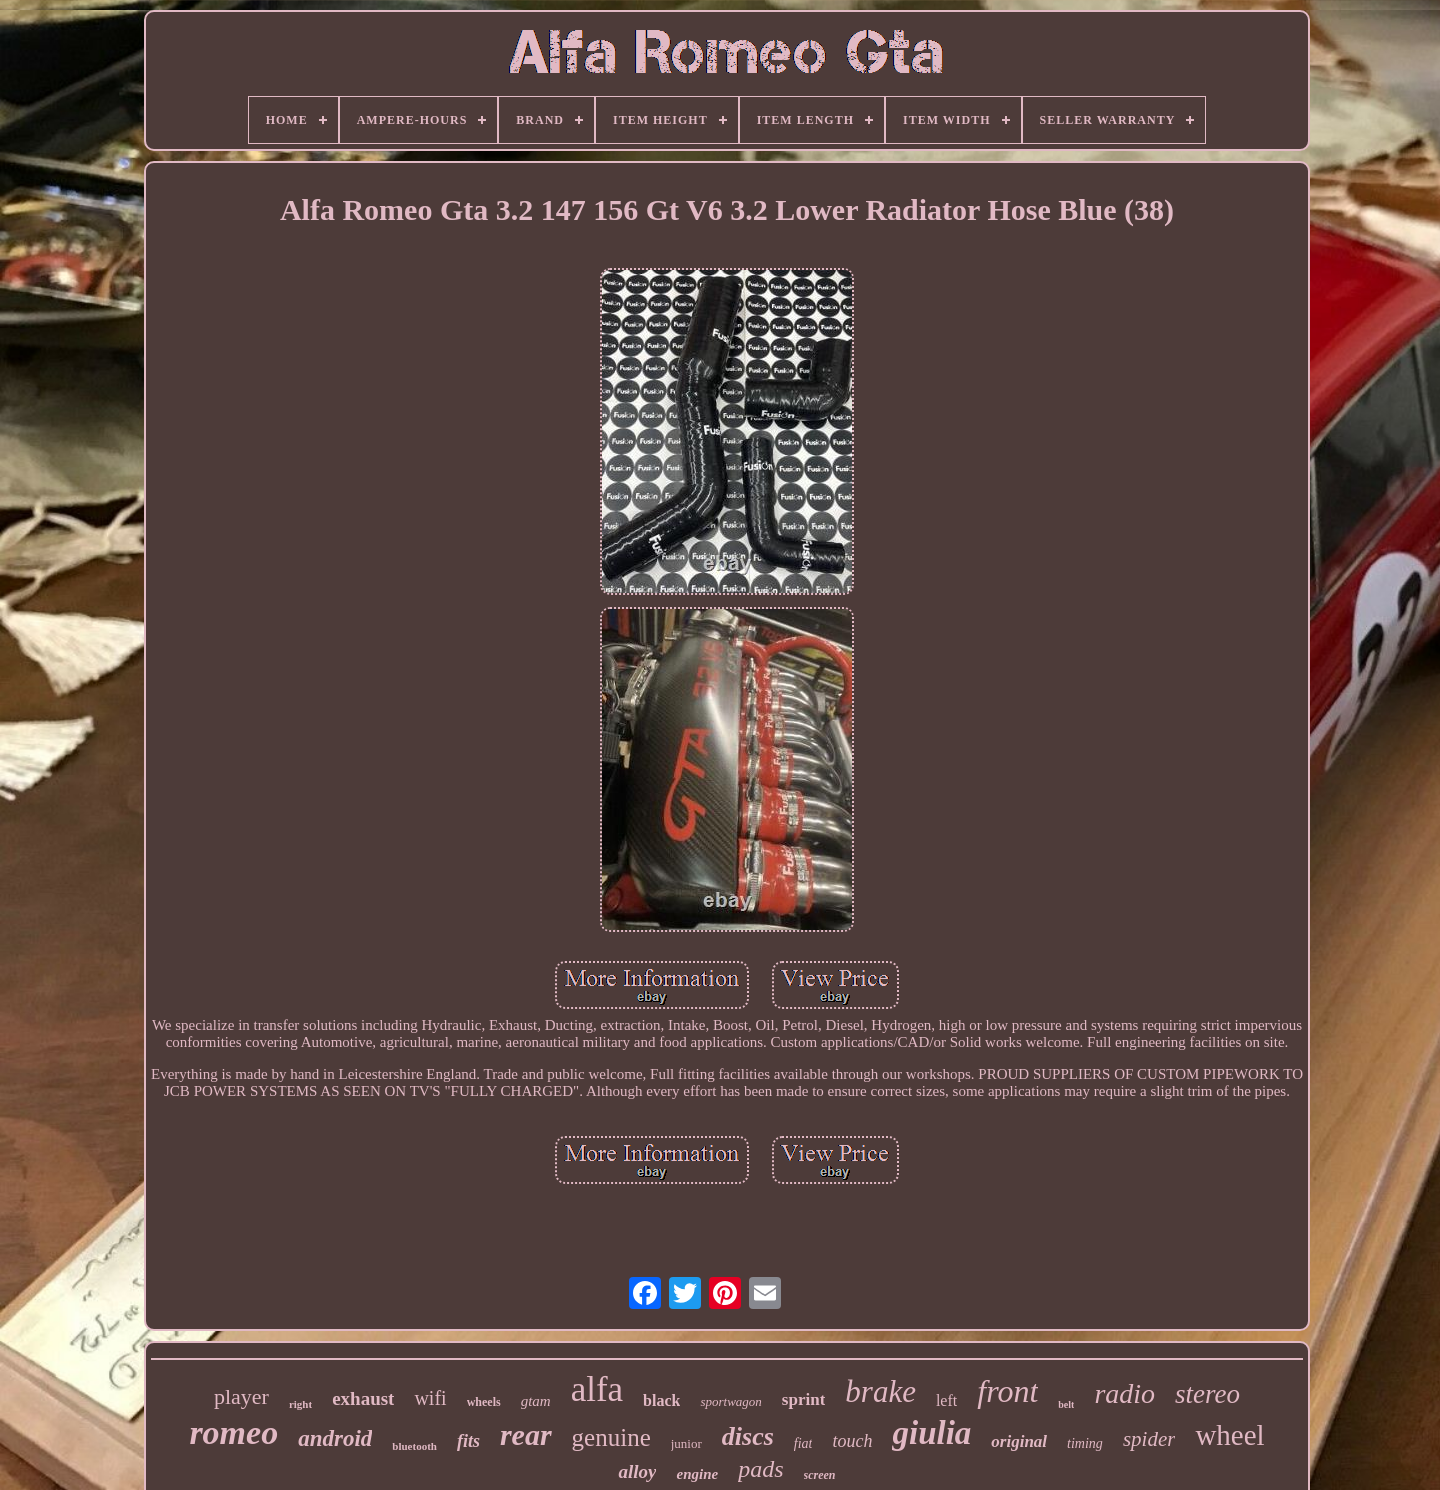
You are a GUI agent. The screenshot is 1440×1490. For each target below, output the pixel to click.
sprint (803, 1399)
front (1007, 1391)
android (335, 1438)
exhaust (363, 1398)
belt (1066, 1404)
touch (852, 1441)
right (300, 1404)
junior (686, 1443)
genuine (611, 1437)
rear (526, 1434)
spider (1149, 1439)
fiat (803, 1443)
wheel (1229, 1435)
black (661, 1400)
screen (820, 1475)
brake (880, 1391)
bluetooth (414, 1446)
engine (697, 1474)
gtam (536, 1401)
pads (760, 1469)
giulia (931, 1433)
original (1019, 1441)
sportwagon (730, 1401)
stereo (1207, 1394)
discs (748, 1436)
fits (468, 1441)
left (946, 1400)
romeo (233, 1432)
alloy (637, 1471)
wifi (430, 1398)
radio (1124, 1393)
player (241, 1396)
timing (1085, 1443)
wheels (484, 1402)
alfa (597, 1389)
